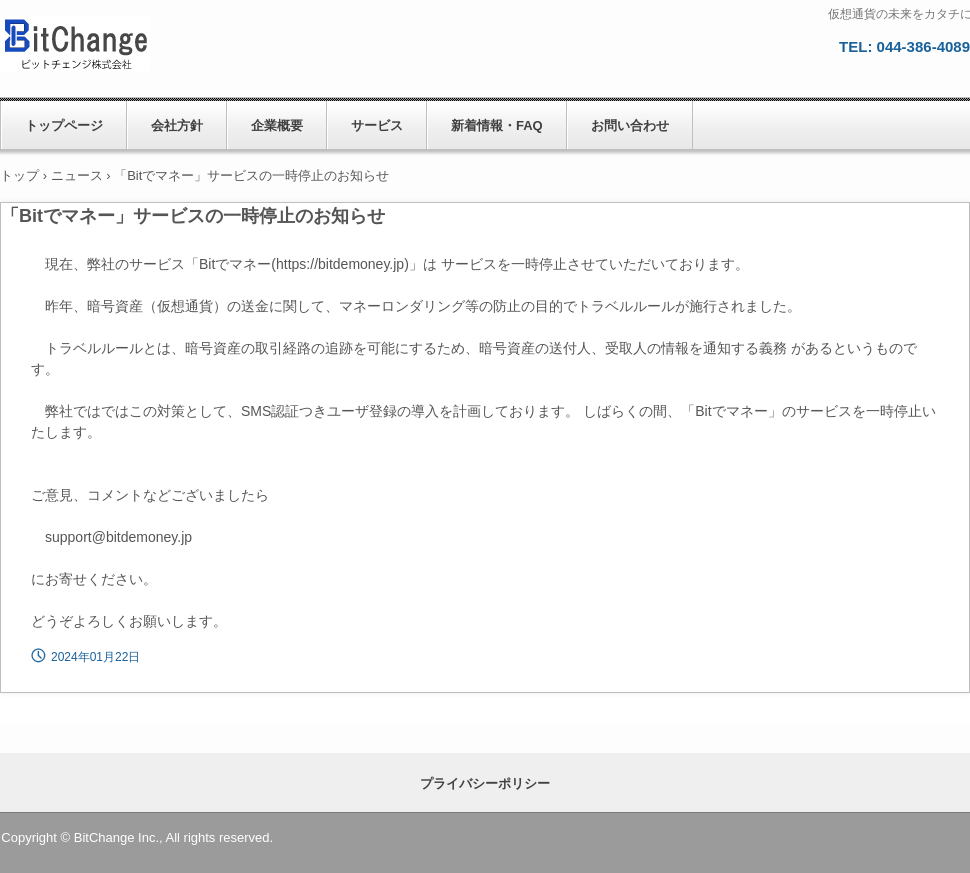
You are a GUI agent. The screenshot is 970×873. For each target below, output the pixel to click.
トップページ (64, 125)
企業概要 (277, 125)
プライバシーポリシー (485, 783)
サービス (377, 125)
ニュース (77, 175)
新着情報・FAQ (497, 125)
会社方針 (177, 125)
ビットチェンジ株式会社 (105, 45)
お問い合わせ (630, 125)
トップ (19, 175)
